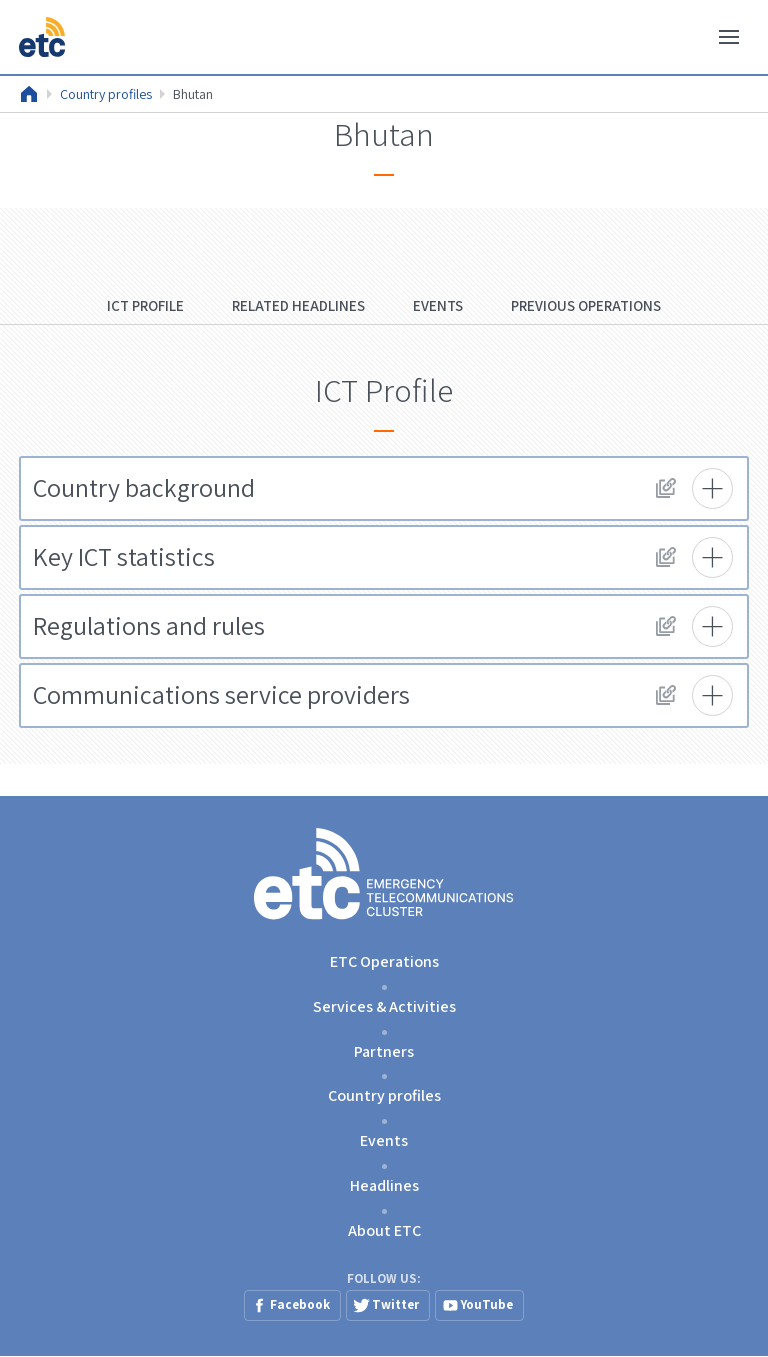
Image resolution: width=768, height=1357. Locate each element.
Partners (384, 1051)
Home (29, 94)
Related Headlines (298, 305)
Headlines (384, 1185)
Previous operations (586, 305)
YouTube (487, 1304)
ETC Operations (384, 961)
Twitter (395, 1304)
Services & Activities (384, 1006)
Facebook (300, 1304)
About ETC (384, 1230)
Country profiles (106, 94)
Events (438, 305)
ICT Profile (145, 305)
